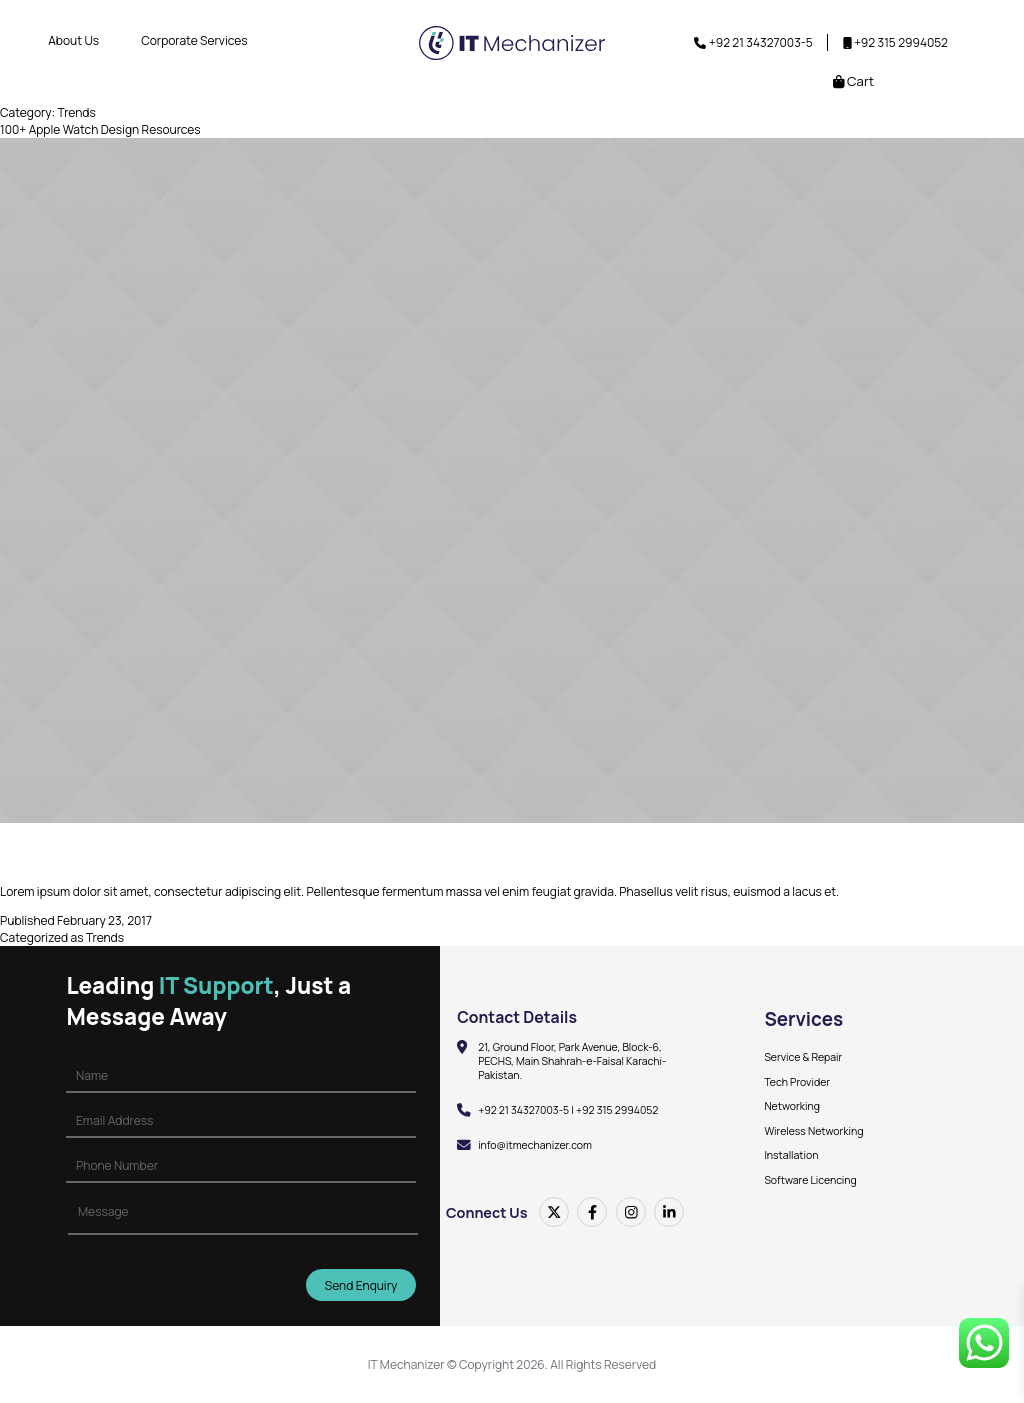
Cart (853, 81)
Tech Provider (797, 1082)
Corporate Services (194, 40)
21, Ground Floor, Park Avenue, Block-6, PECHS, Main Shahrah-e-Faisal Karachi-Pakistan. (572, 1061)
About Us (73, 40)
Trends (105, 937)
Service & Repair (803, 1057)
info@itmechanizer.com (535, 1145)
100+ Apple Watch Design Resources (100, 129)
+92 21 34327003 (755, 42)
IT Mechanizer (406, 1364)
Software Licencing (810, 1180)
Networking (792, 1106)
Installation (791, 1155)
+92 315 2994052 (901, 42)
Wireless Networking (813, 1131)
